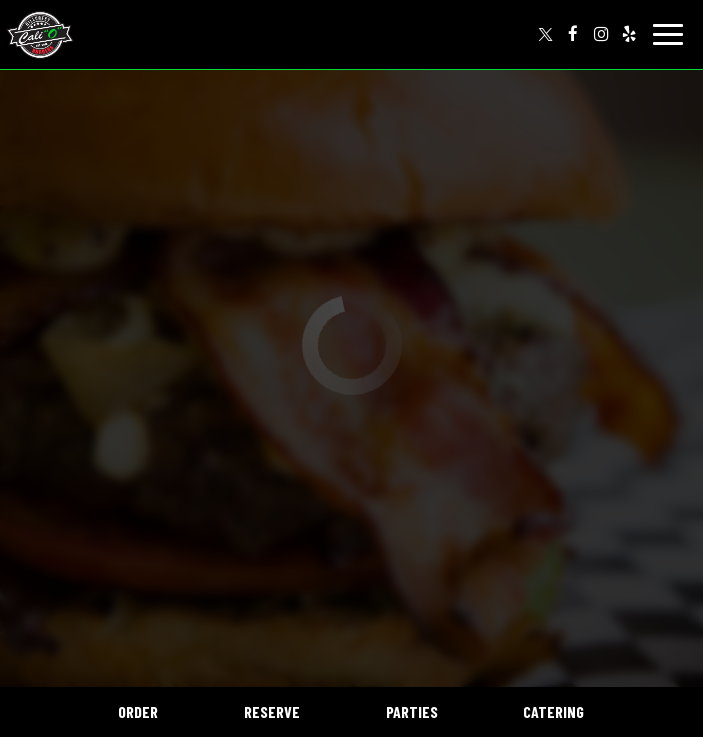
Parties (412, 711)
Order (138, 711)
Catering (553, 711)
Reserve (272, 711)
